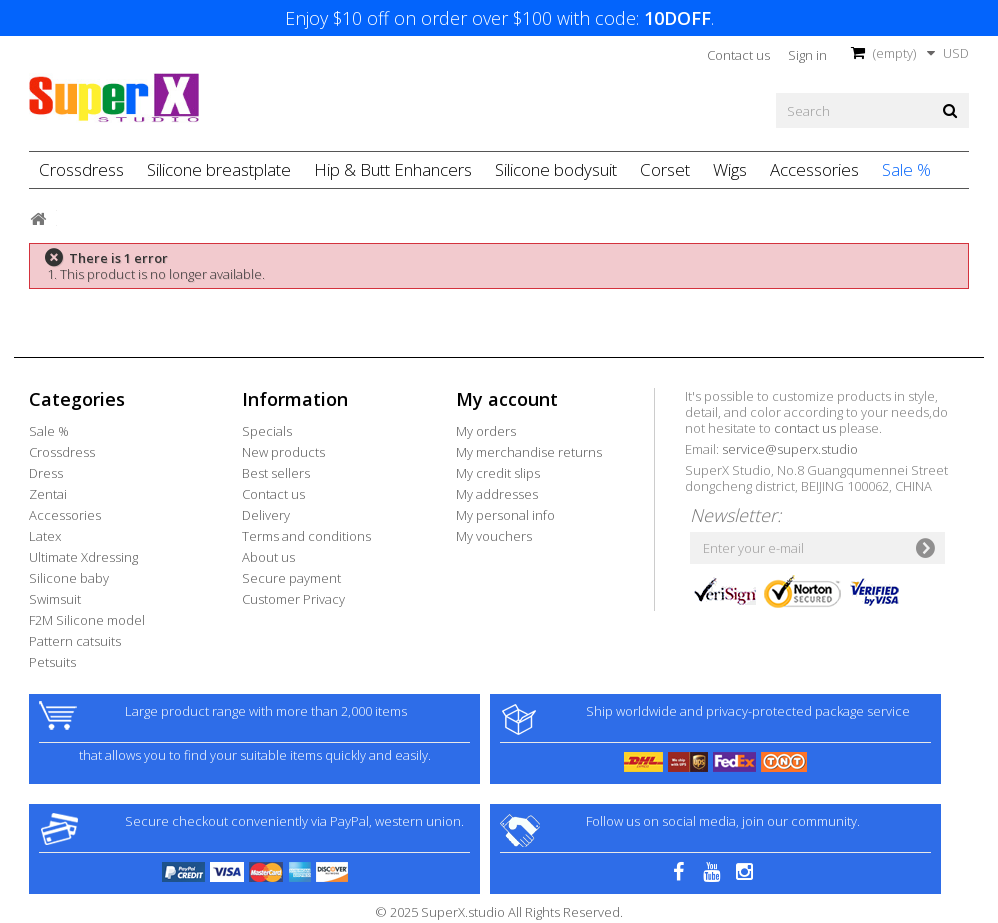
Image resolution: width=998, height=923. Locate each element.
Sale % (906, 169)
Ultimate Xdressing (83, 557)
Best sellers (276, 473)
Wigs (730, 169)
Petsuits (52, 662)
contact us (805, 428)
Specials (267, 431)
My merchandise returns (529, 452)
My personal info (505, 515)
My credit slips (498, 473)
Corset (665, 169)
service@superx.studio (790, 449)
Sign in (807, 55)
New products (283, 452)
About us (268, 557)
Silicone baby (69, 578)
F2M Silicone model (87, 620)
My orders (486, 431)
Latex (45, 536)
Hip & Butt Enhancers (393, 169)
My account (507, 399)
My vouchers (494, 536)
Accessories (814, 169)
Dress (46, 473)
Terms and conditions (306, 536)
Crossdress (81, 169)
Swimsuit (55, 599)
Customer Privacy (293, 599)
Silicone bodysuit (556, 169)
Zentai (48, 494)
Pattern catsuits (75, 641)
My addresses (497, 494)
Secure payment (291, 578)
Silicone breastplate (219, 169)
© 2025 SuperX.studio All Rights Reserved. (499, 912)
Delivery (266, 515)
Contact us (738, 55)
